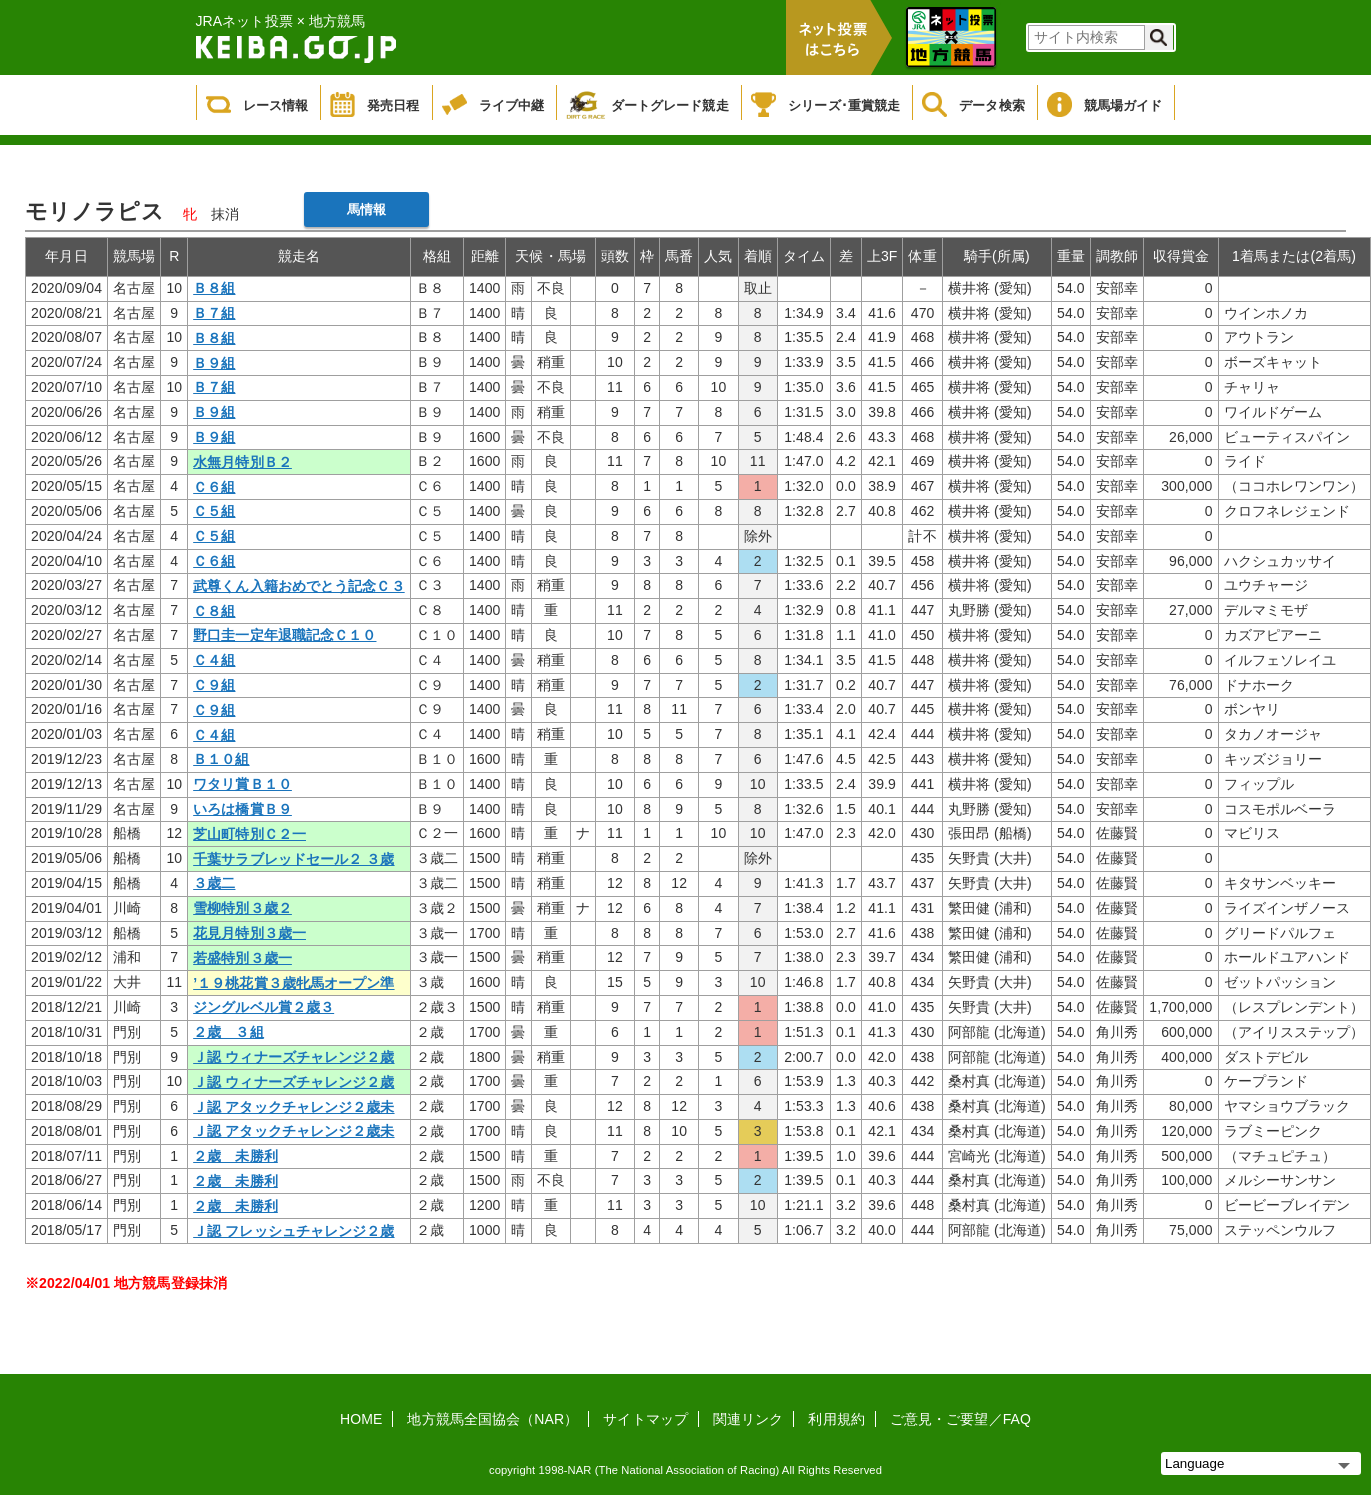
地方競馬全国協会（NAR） (492, 1419)
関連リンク (748, 1419)
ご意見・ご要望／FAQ (960, 1419)
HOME (361, 1419)
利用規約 (836, 1419)
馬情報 (366, 209)
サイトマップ (645, 1419)
